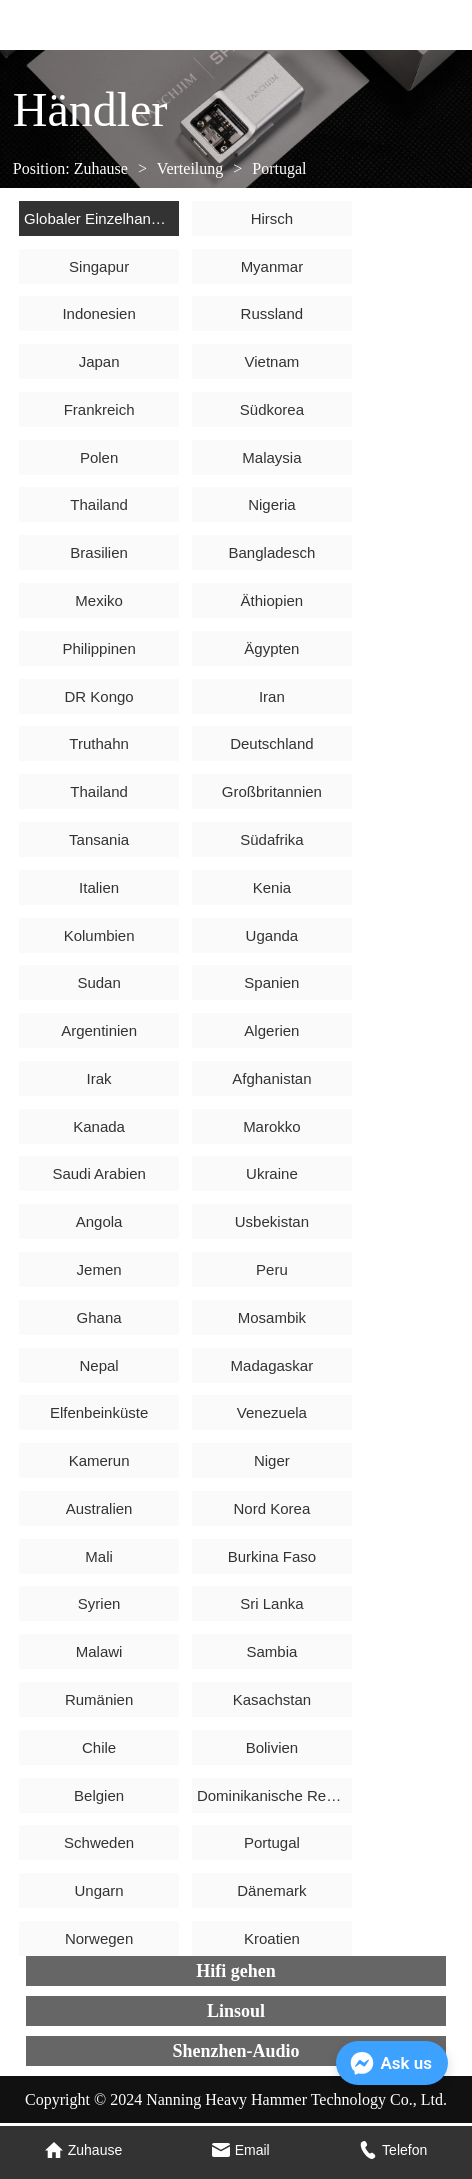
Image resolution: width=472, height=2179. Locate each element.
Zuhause (101, 168)
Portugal (277, 168)
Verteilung (190, 168)
